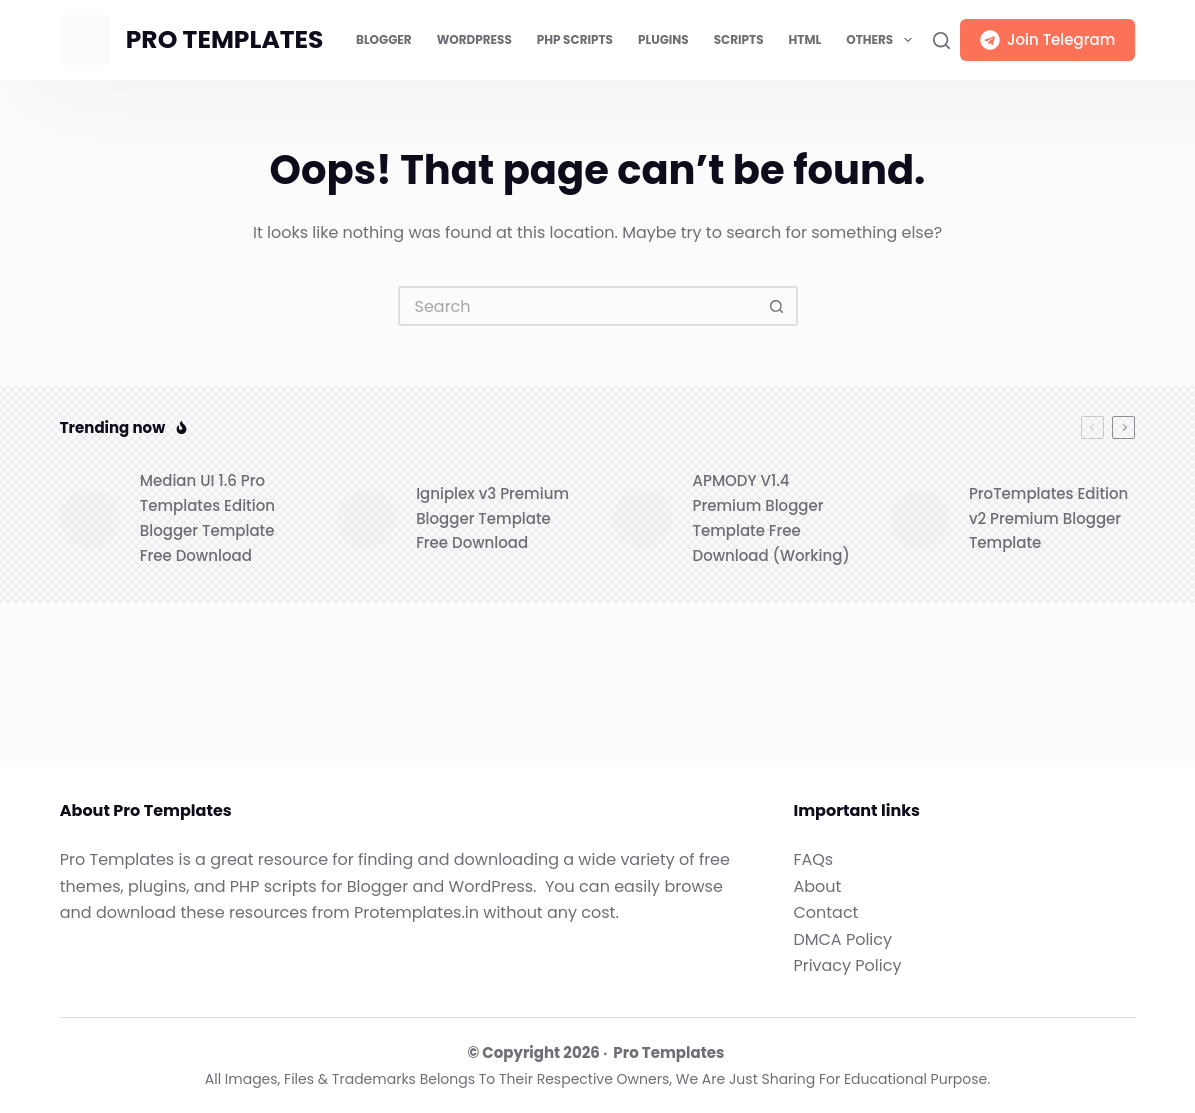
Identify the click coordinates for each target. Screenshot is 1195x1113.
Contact (825, 912)
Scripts (739, 39)
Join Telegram (1048, 39)
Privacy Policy (847, 965)
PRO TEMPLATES (225, 39)
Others (882, 40)
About (817, 886)
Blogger (384, 39)
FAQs (813, 859)
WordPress (474, 39)
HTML (805, 39)
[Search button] (778, 306)
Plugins (663, 39)
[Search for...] (578, 306)
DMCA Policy (842, 939)
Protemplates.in (416, 912)
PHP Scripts (575, 39)
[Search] (941, 40)
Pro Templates (668, 1052)
